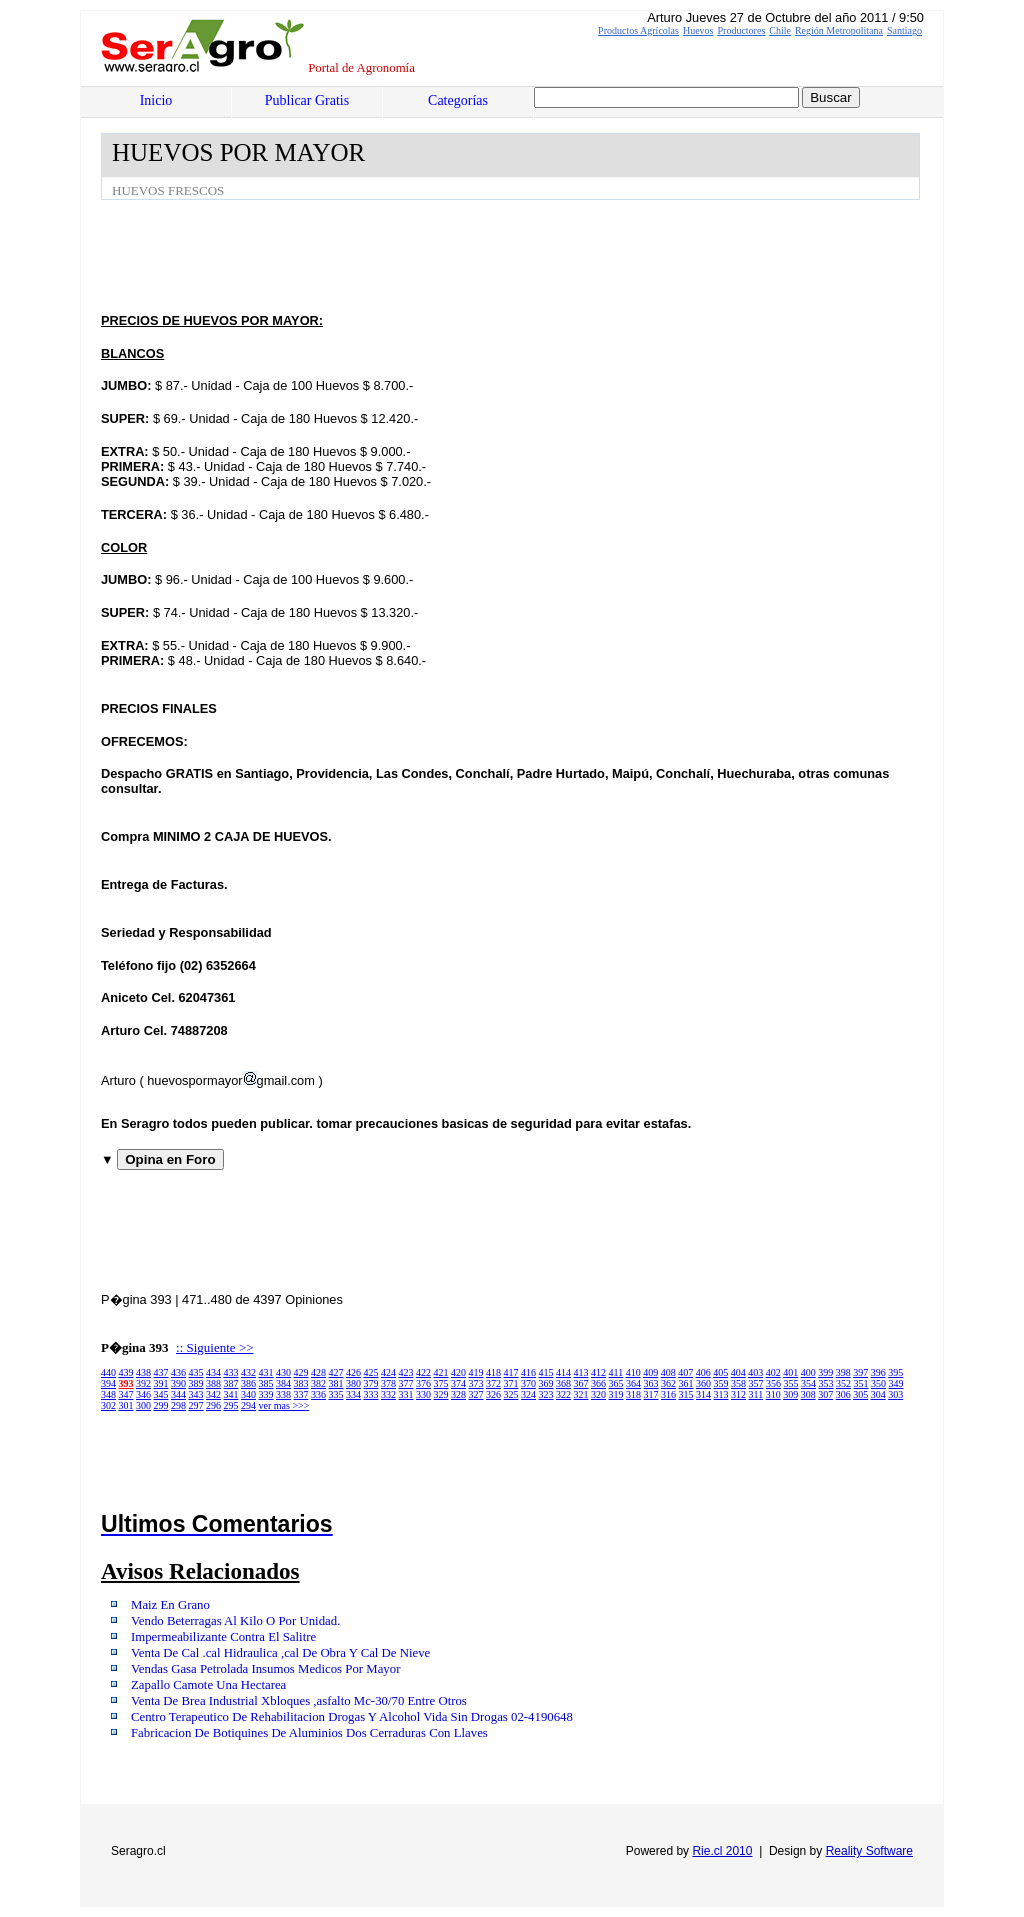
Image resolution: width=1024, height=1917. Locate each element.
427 (336, 1372)
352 (843, 1383)
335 (336, 1394)
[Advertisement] (465, 255)
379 (371, 1383)
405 (720, 1372)
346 (143, 1394)
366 (598, 1383)
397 (860, 1372)
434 (213, 1372)
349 (896, 1383)
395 (895, 1372)
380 (353, 1383)
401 (790, 1372)
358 (738, 1383)
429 (301, 1372)
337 (301, 1394)
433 (231, 1372)
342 (213, 1394)
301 (126, 1405)
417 (511, 1372)
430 (283, 1372)
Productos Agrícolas (638, 30)
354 (808, 1383)
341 (231, 1394)
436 (178, 1372)
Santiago (904, 30)
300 (143, 1405)
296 (213, 1405)
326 (493, 1394)
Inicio (156, 100)
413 (581, 1372)
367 (581, 1383)
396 (878, 1372)
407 (685, 1372)
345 (161, 1394)
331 (406, 1394)
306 (843, 1394)
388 (213, 1383)
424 (388, 1372)
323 (546, 1394)
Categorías (458, 100)
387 (231, 1383)
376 (423, 1383)
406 (703, 1372)
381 (336, 1383)
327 (476, 1394)
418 (493, 1372)
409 (650, 1372)
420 (458, 1372)
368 (563, 1383)
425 (371, 1372)
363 (651, 1383)
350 (878, 1383)
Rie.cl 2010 (722, 1851)
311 (756, 1394)
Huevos (698, 30)
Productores (742, 30)
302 (108, 1405)
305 (860, 1394)
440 (108, 1372)
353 (826, 1383)
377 (406, 1383)
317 (651, 1394)
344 (178, 1394)
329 (441, 1394)
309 (790, 1394)
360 (703, 1383)
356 (773, 1383)
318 (633, 1394)
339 (266, 1394)
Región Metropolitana (839, 30)
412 (598, 1372)
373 (476, 1383)
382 (318, 1383)
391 (161, 1383)
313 (721, 1394)
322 (563, 1394)
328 (458, 1394)
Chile (780, 30)
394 (108, 1383)
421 (441, 1372)
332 (388, 1394)
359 (721, 1383)
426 (353, 1372)
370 (528, 1383)
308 (808, 1394)
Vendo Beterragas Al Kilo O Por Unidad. (235, 1621)
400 (808, 1372)
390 (178, 1383)
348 (108, 1394)
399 (825, 1372)
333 (371, 1394)
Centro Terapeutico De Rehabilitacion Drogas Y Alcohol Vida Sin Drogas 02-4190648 (352, 1717)
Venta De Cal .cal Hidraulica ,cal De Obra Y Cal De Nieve (280, 1653)
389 (196, 1383)
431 (266, 1372)
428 (318, 1372)
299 (161, 1405)
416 (528, 1372)
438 (143, 1372)
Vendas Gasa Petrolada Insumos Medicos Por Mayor (265, 1669)
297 (196, 1405)
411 (616, 1372)
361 (686, 1383)
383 (301, 1383)
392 (143, 1383)
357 (756, 1383)
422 (423, 1372)
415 (546, 1372)
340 (248, 1394)
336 (318, 1394)
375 (441, 1383)
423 (406, 1372)
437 (161, 1372)
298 (178, 1405)
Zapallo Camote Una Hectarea (208, 1685)
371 (511, 1383)
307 (825, 1394)
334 (353, 1394)
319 (616, 1394)
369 (546, 1383)
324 (528, 1394)
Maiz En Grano (170, 1605)
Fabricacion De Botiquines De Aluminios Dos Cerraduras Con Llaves (309, 1733)
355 (791, 1383)
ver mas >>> (284, 1405)
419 (476, 1372)
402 (773, 1372)
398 (843, 1372)
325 (511, 1394)
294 (248, 1405)
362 (668, 1383)
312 (738, 1394)
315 (686, 1394)
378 (388, 1383)
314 (703, 1394)
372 (493, 1383)
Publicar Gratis (307, 100)
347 (126, 1394)
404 (738, 1372)
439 (126, 1372)
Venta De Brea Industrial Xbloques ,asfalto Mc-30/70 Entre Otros (299, 1701)
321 (581, 1394)
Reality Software (869, 1851)
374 (458, 1383)
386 (248, 1383)
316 (668, 1394)
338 (283, 1394)
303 (895, 1394)
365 (616, 1383)
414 (563, 1372)
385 (266, 1383)
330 (423, 1394)
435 (196, 1372)
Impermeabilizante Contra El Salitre (223, 1637)
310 (773, 1394)
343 (196, 1394)
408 (668, 1372)
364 (633, 1383)
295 (231, 1405)
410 (633, 1372)
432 (248, 1372)
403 (755, 1372)
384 (283, 1383)
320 (598, 1394)
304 (878, 1394)
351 (861, 1383)
